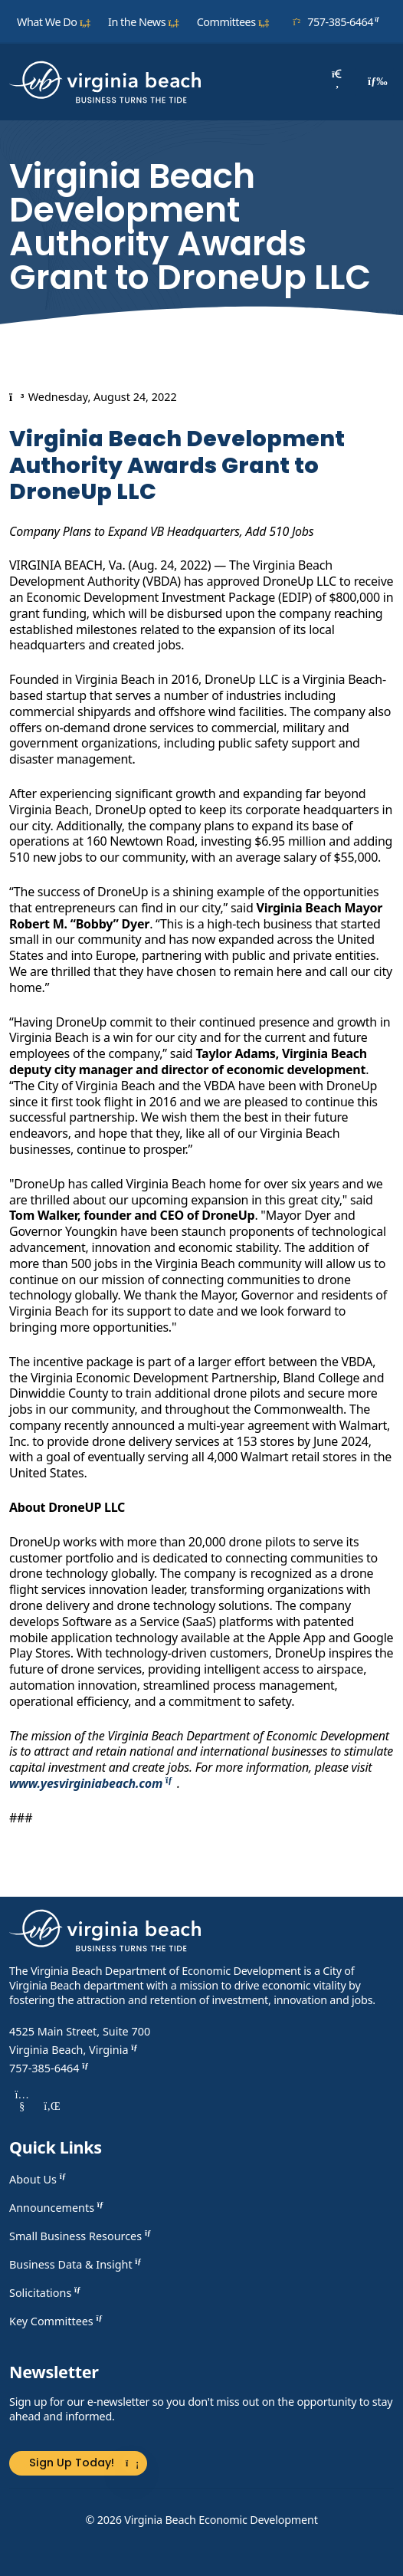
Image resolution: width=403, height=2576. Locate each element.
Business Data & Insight (77, 2264)
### (20, 1818)
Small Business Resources (82, 2236)
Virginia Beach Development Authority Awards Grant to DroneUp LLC (177, 465)
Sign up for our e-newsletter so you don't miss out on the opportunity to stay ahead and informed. (200, 2409)
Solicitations (47, 2292)
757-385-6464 (338, 21)
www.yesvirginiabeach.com (93, 1783)
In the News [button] (143, 22)
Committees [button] (233, 22)
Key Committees (57, 2321)
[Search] (337, 82)
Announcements (58, 2207)
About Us (39, 2179)
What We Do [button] (53, 22)
